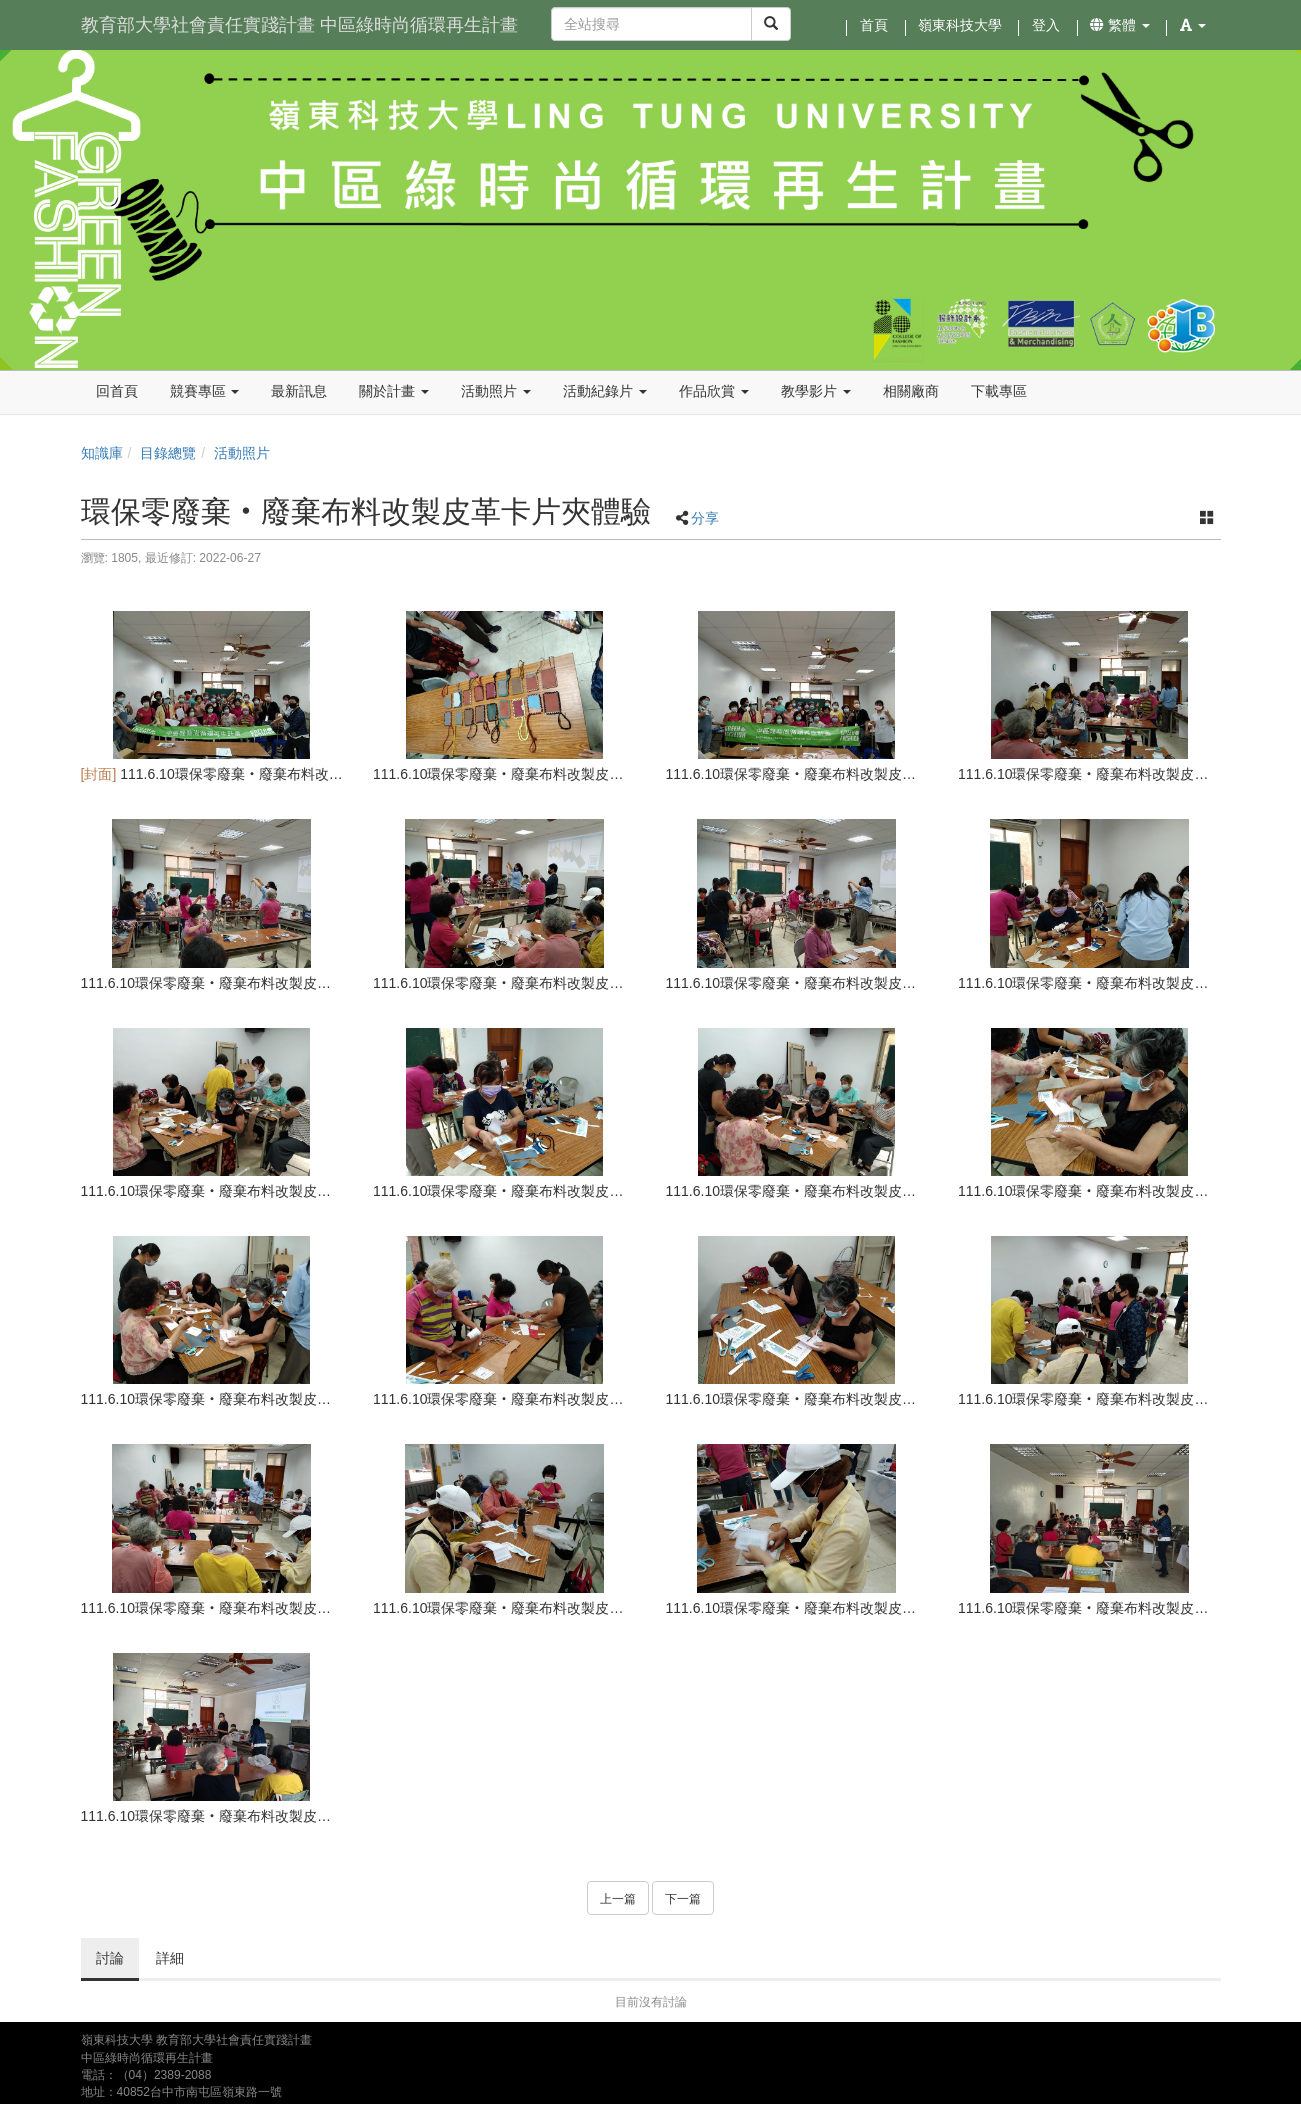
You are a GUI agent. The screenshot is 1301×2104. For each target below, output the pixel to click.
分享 (705, 518)
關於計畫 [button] (394, 391)
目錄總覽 (168, 453)
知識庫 (102, 453)
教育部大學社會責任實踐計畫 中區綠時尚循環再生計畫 (299, 25)
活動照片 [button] (496, 391)
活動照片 (242, 453)
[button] (1193, 25)
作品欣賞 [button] (714, 391)
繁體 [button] (1120, 25)
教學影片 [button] (816, 391)
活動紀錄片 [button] (605, 391)
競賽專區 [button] (205, 391)
